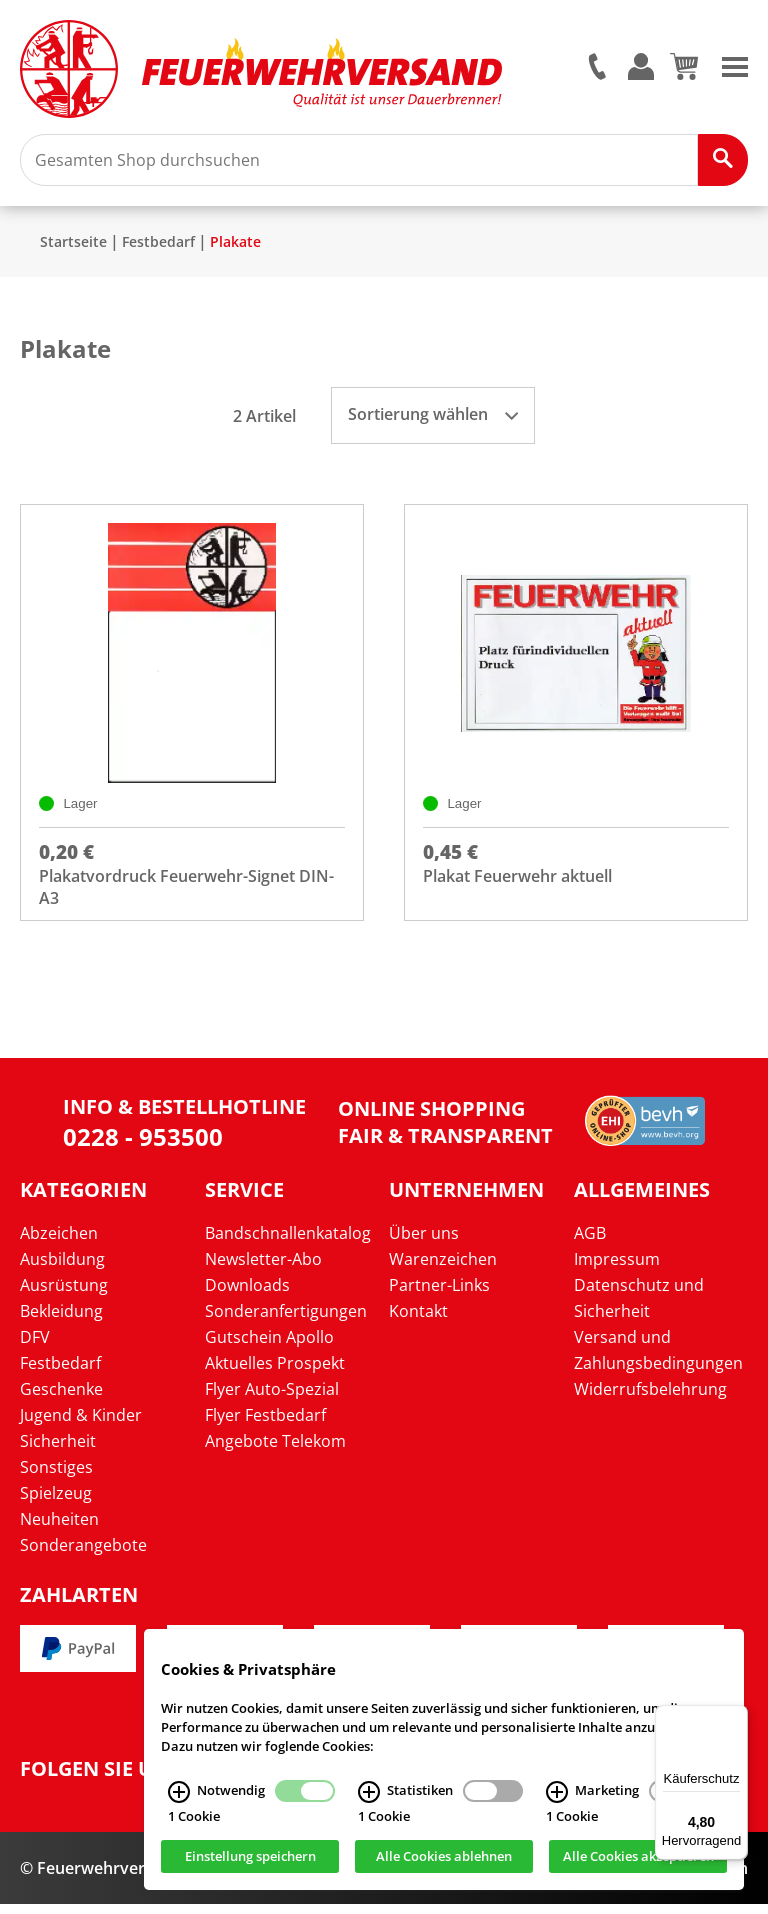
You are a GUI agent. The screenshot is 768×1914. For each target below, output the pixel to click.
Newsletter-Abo (263, 1268)
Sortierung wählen (433, 421)
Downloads (247, 1294)
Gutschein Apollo (269, 1346)
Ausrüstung (64, 1294)
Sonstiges (56, 1476)
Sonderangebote (83, 1554)
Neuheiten (59, 1528)
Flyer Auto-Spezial (272, 1398)
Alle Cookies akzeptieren (638, 1862)
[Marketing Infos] (557, 1798)
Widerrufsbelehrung (650, 1398)
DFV (35, 1346)
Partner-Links (439, 1294)
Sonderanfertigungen (286, 1320)
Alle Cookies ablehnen (444, 1862)
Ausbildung (62, 1268)
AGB (590, 1242)
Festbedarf (158, 248)
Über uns (424, 1242)
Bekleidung (61, 1320)
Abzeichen (59, 1242)
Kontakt (418, 1320)
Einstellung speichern (250, 1862)
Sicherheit (58, 1450)
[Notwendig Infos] (179, 1798)
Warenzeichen (443, 1268)
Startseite (73, 248)
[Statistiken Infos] (369, 1798)
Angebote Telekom (275, 1450)
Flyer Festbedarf (265, 1424)
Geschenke (61, 1398)
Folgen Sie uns (100, 1778)
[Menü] (736, 1717)
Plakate (235, 248)
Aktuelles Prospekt (275, 1372)
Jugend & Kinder (81, 1424)
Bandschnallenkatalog (288, 1242)
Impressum (617, 1268)
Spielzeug (56, 1502)
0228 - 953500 (143, 1145)
